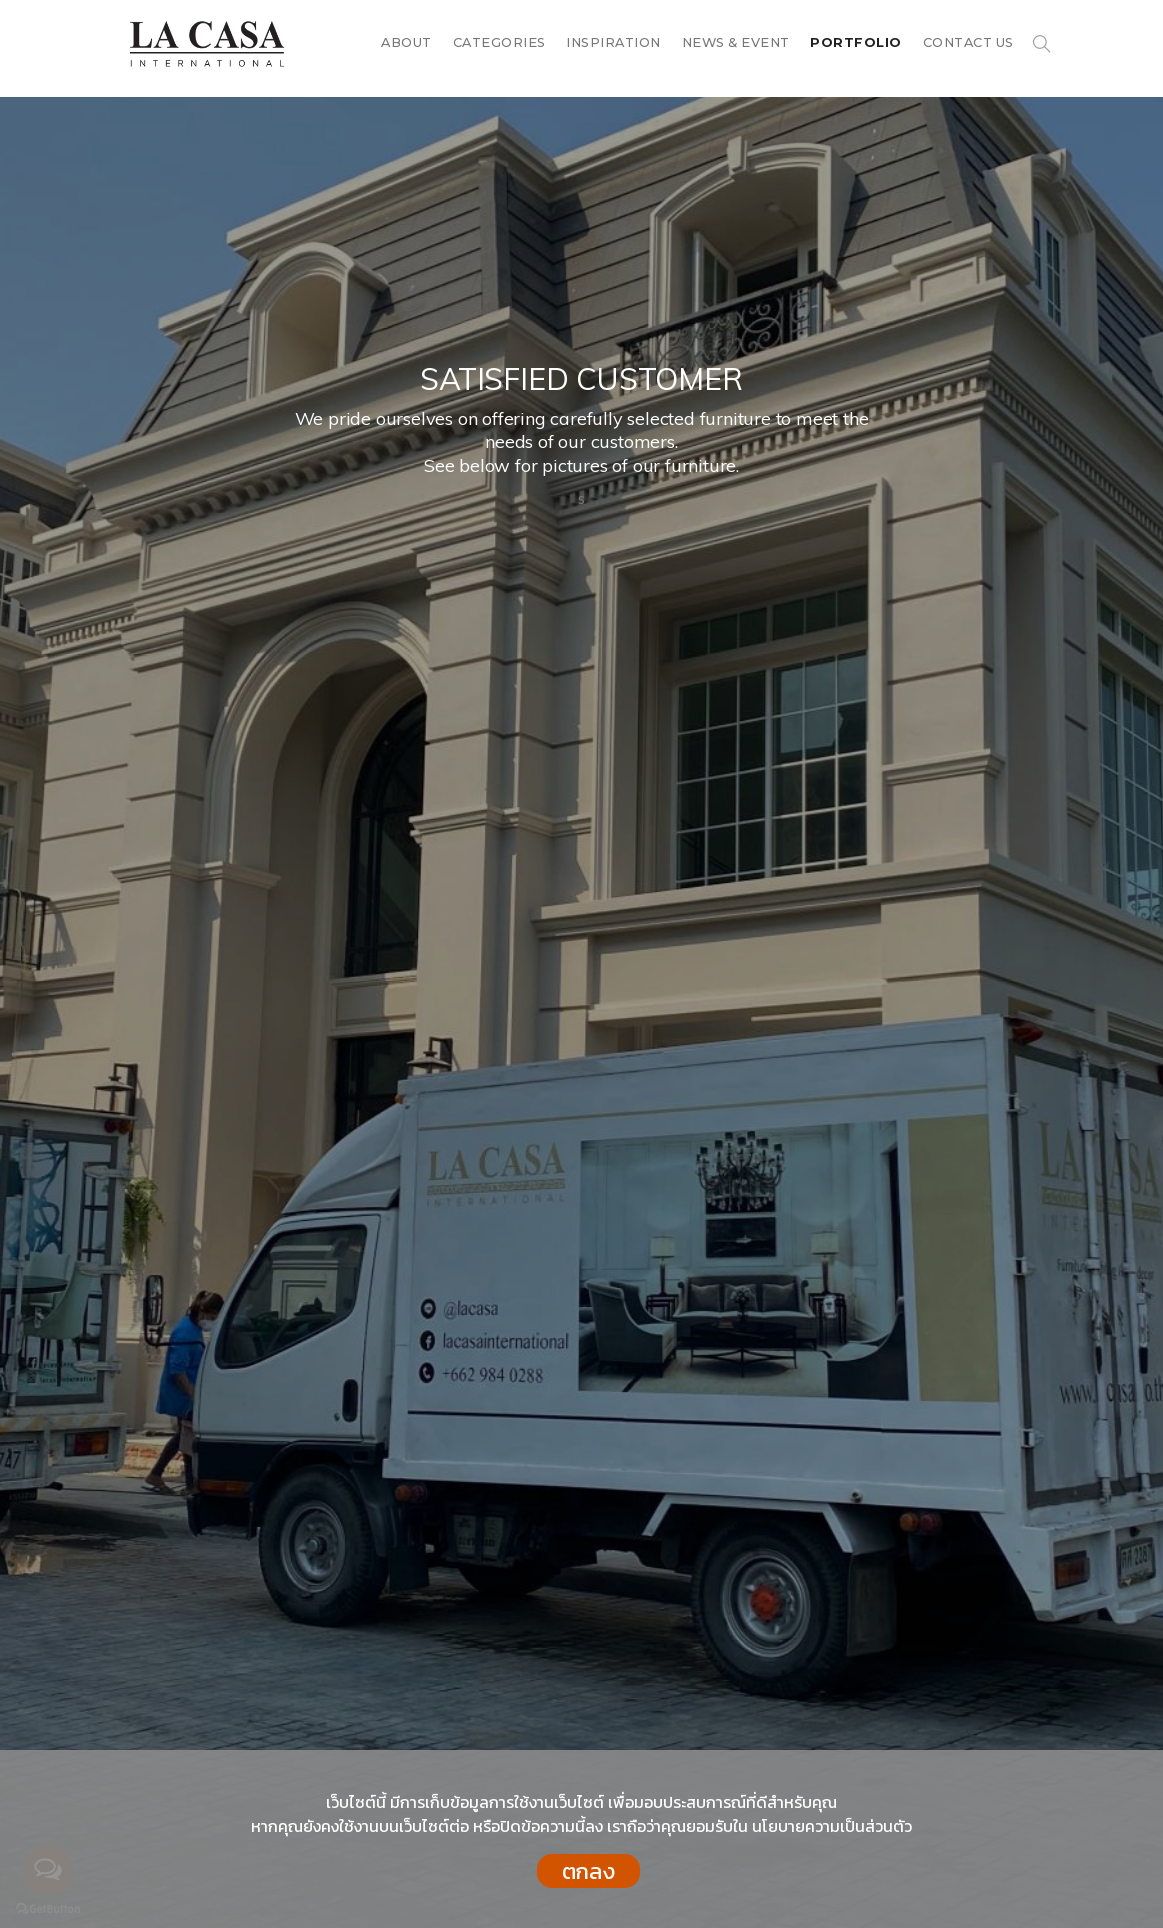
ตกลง (588, 1871)
